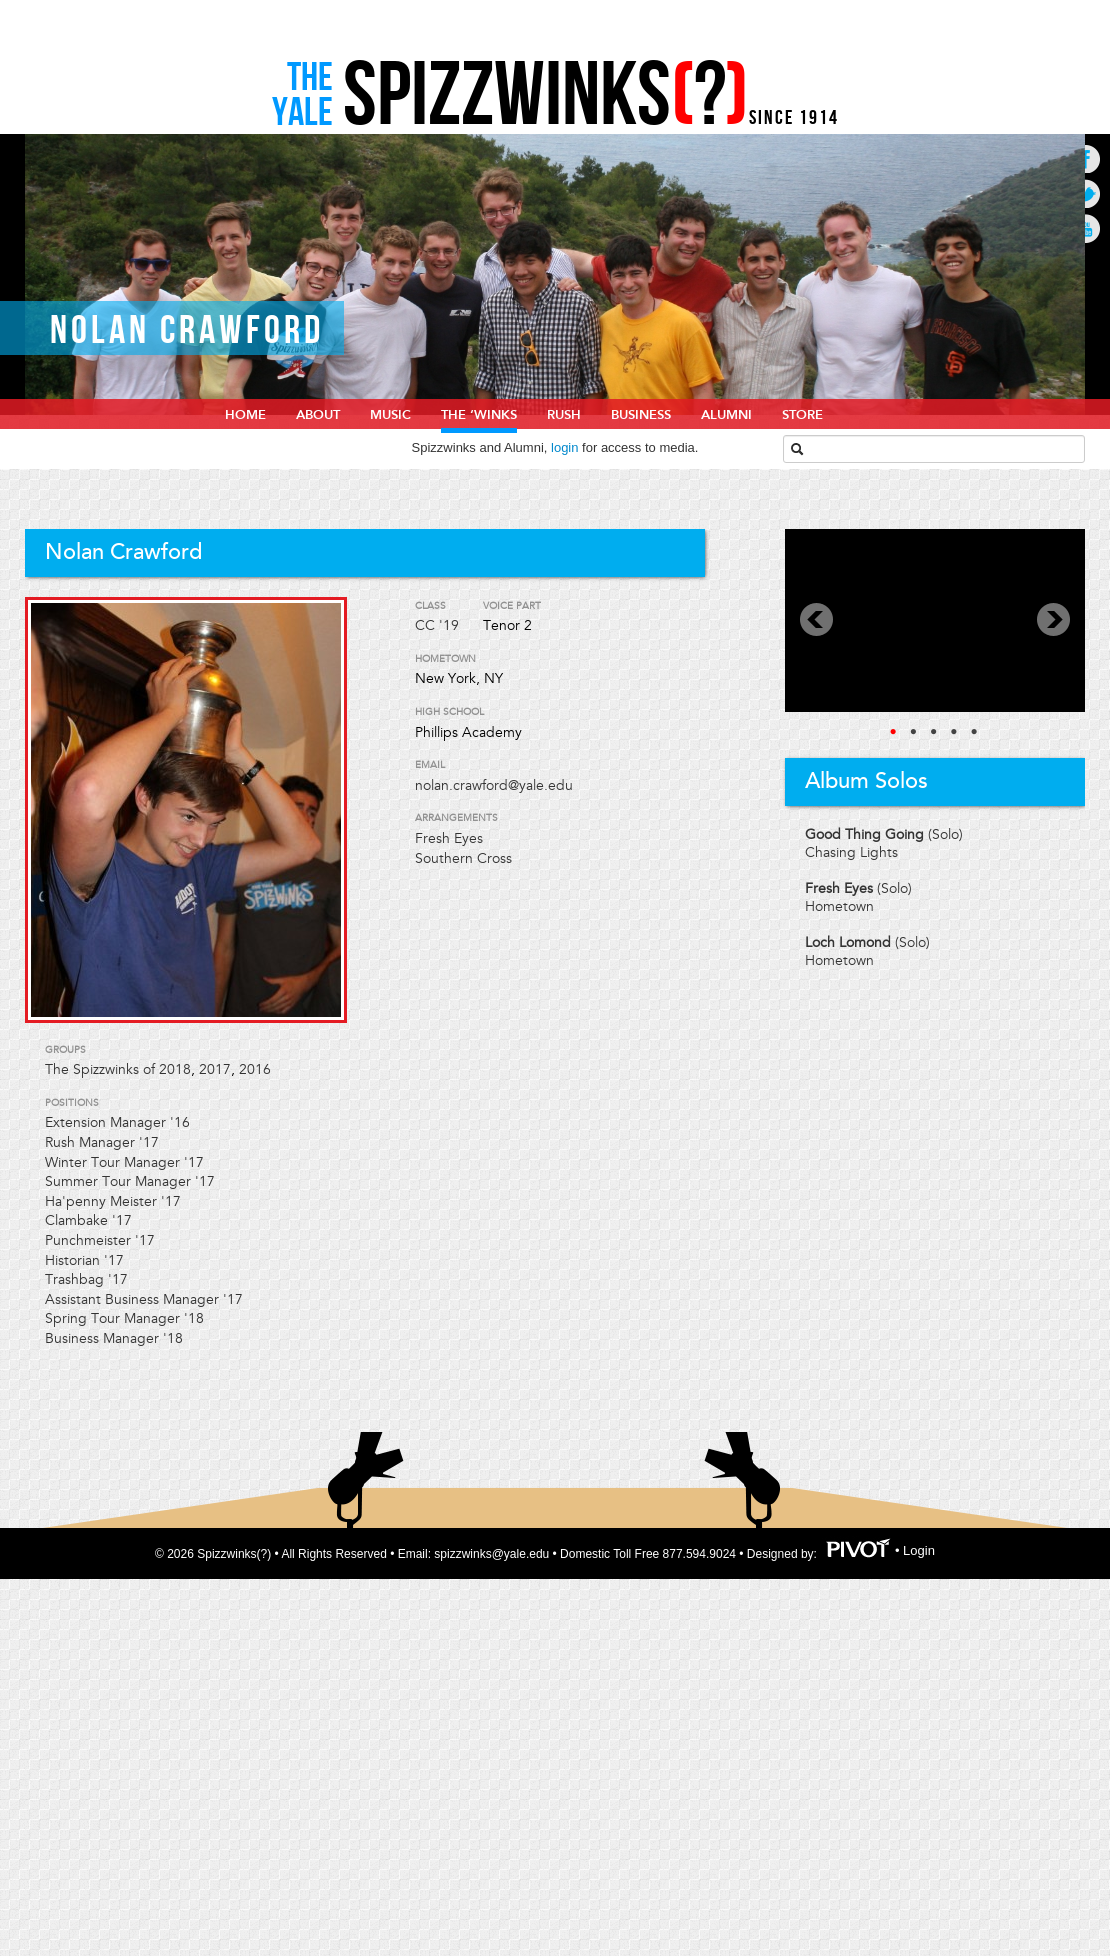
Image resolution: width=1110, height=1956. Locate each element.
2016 (255, 1069)
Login (919, 1550)
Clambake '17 (88, 1220)
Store (802, 415)
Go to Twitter (1085, 193)
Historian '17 (84, 1260)
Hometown (839, 906)
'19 (449, 625)
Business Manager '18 (114, 1338)
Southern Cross (463, 858)
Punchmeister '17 (100, 1240)
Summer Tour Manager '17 (130, 1181)
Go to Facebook (1085, 158)
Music (390, 415)
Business (641, 415)
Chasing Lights (851, 852)
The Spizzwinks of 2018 (118, 1069)
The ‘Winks (479, 415)
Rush (564, 415)
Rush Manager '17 (102, 1142)
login (564, 447)
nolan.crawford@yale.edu (494, 785)
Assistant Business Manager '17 (144, 1299)
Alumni (726, 415)
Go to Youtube (1085, 228)
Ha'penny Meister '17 (113, 1201)
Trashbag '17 (86, 1279)
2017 (215, 1069)
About (318, 415)
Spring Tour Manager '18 (124, 1318)
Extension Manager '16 (117, 1122)
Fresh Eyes (449, 838)
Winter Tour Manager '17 (124, 1162)
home (245, 415)
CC (425, 625)
